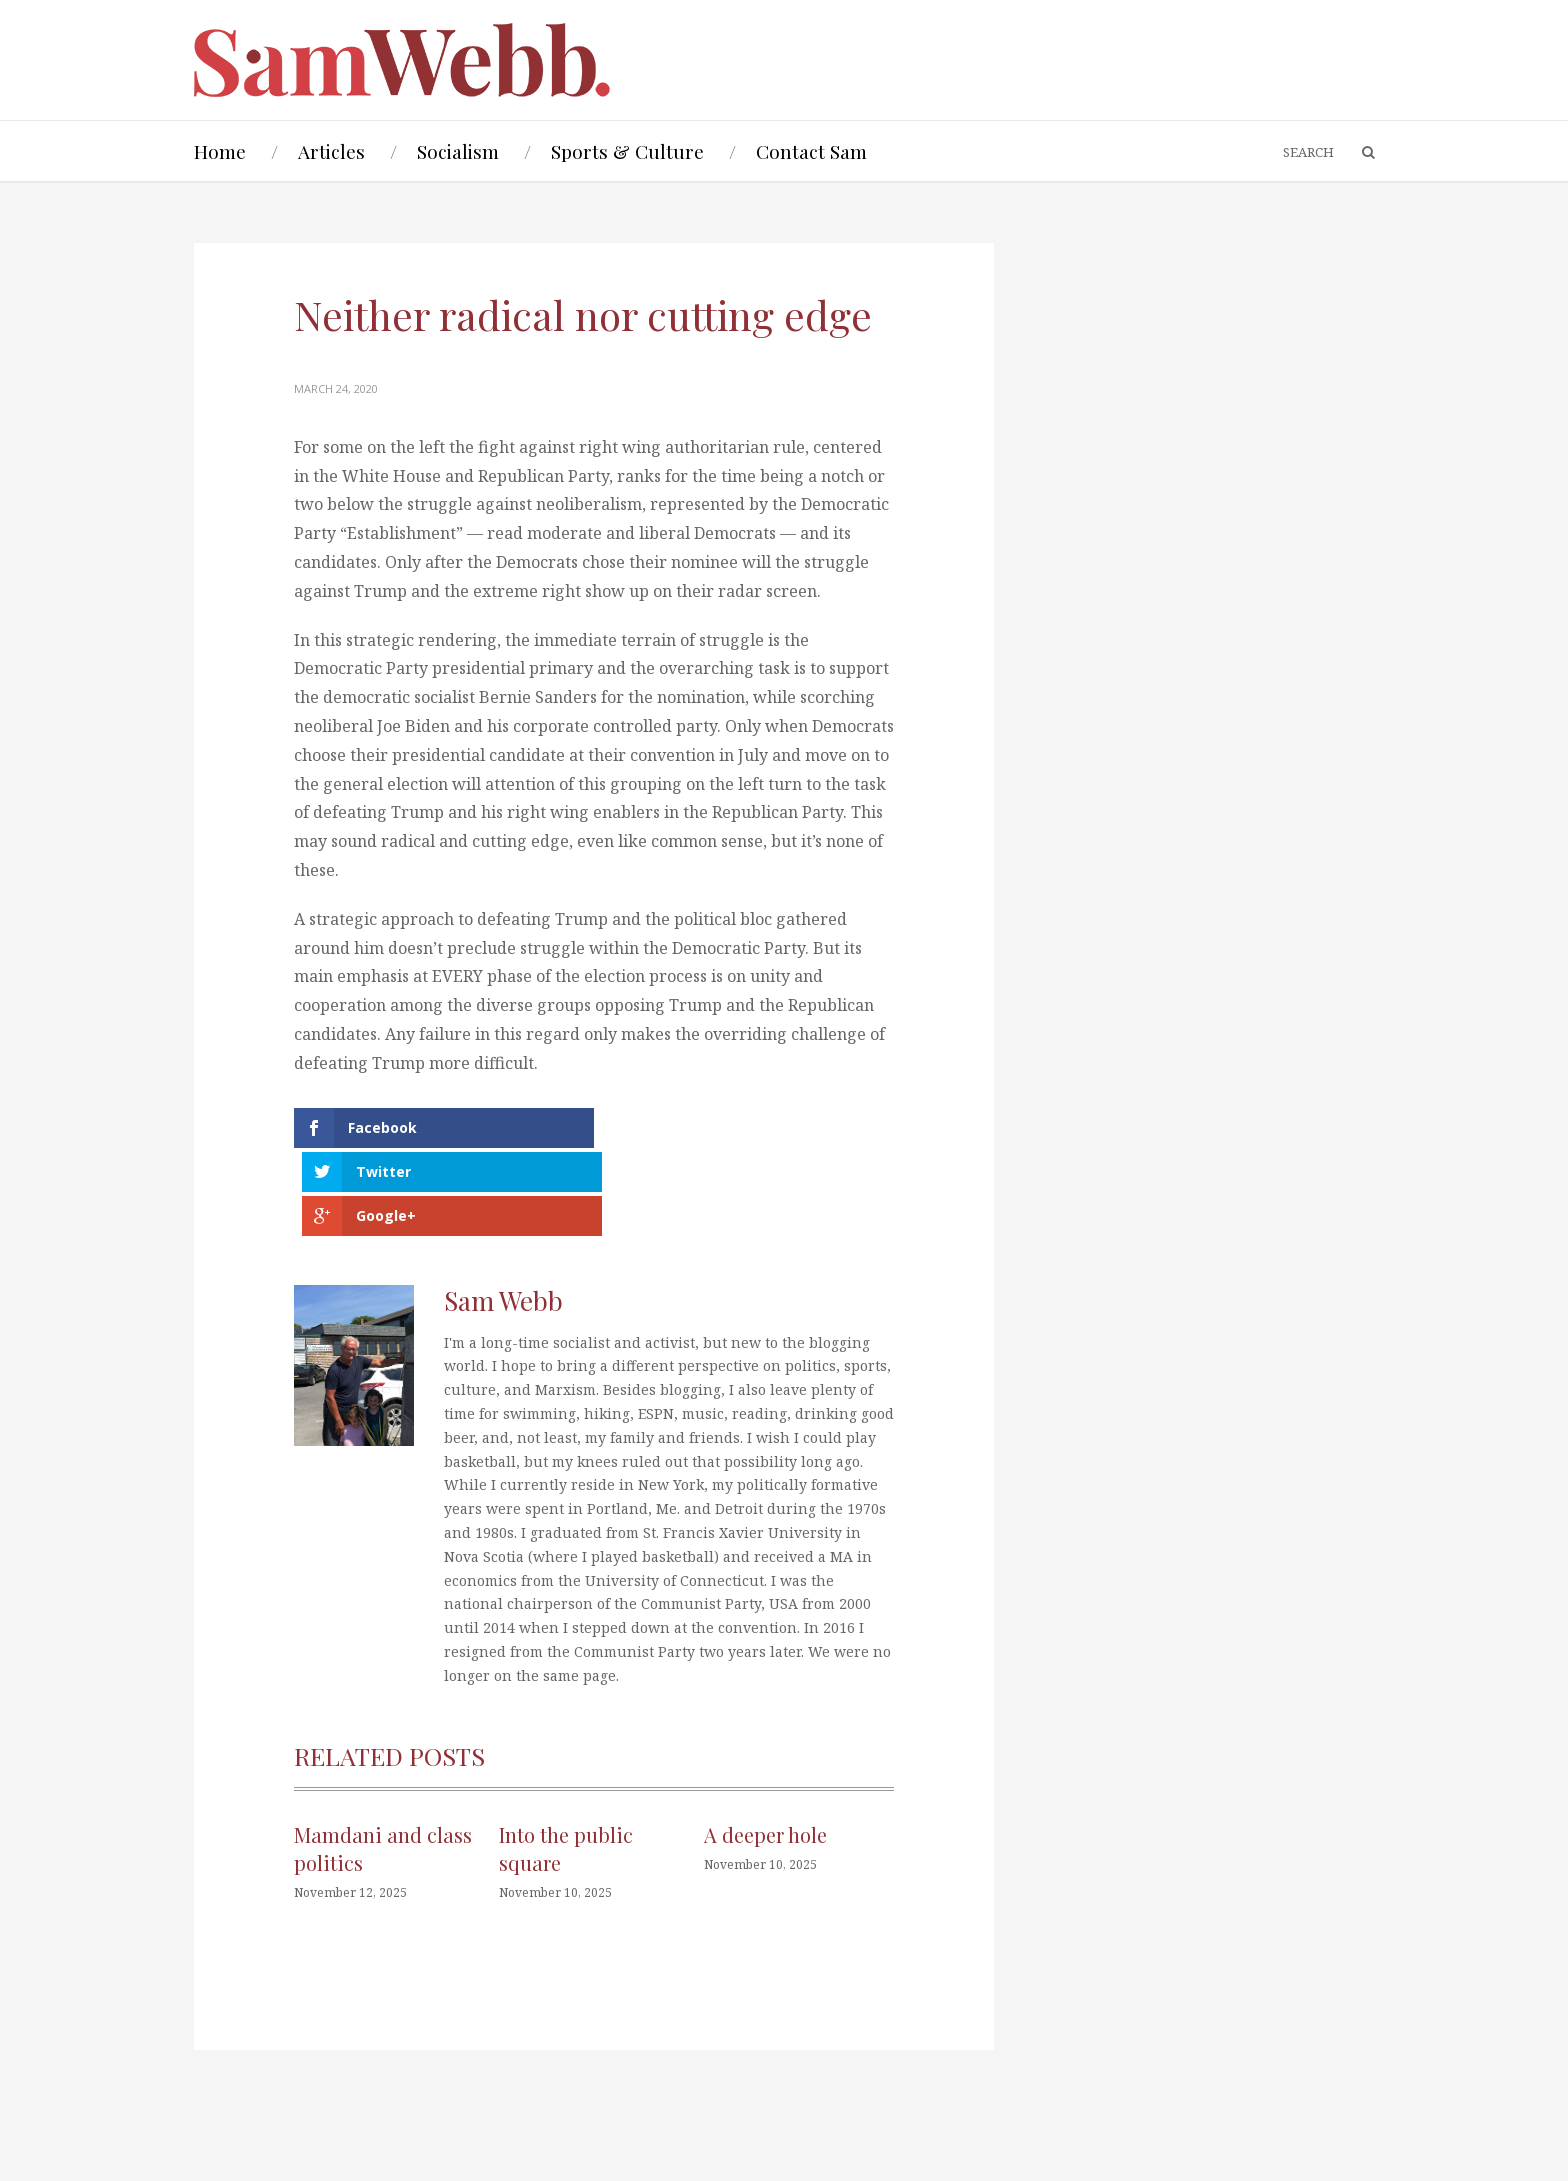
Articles (331, 151)
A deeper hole (765, 1745)
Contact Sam (811, 151)
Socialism (458, 151)
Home (220, 151)
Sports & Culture (627, 151)
